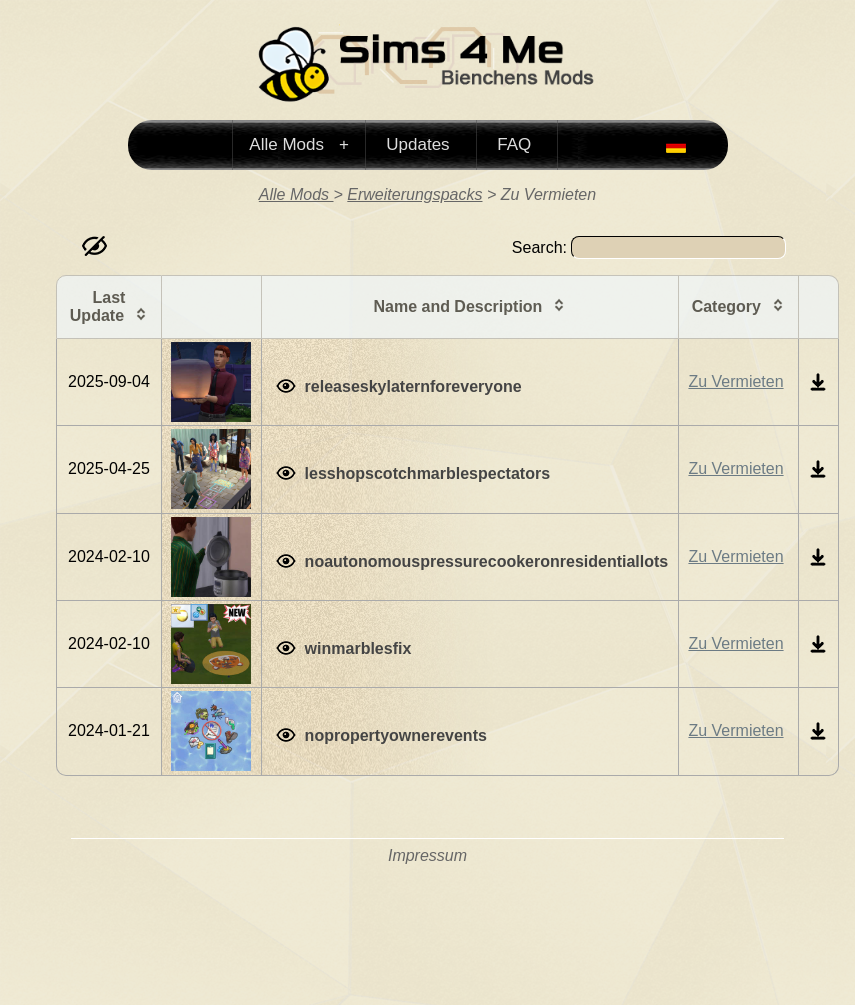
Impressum (427, 855)
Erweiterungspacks (414, 194)
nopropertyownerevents (396, 735)
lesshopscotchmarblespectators (427, 473)
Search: (649, 247)
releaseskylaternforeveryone (413, 386)
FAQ (514, 144)
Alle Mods (288, 144)
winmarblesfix (358, 648)
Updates (417, 144)
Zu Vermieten (735, 381)
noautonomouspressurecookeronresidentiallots (487, 561)
